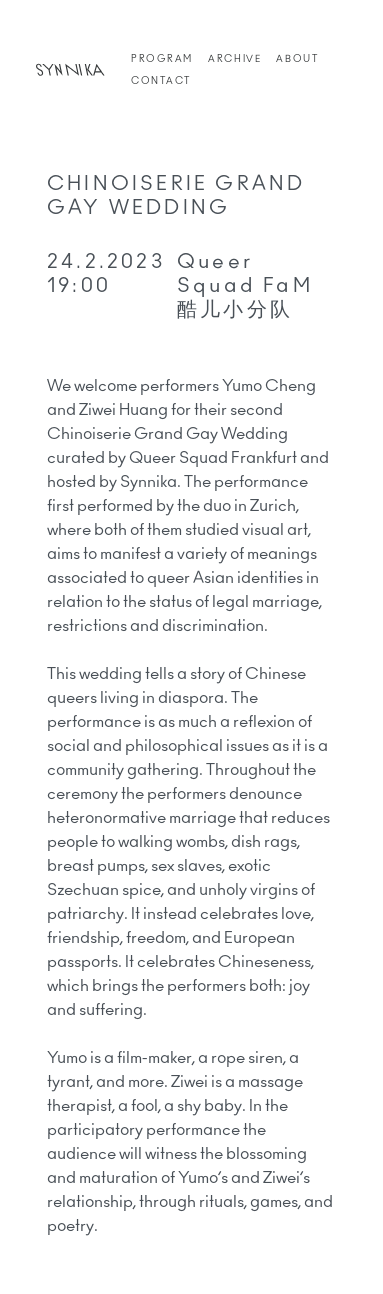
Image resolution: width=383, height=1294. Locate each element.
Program (162, 59)
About (297, 59)
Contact (161, 81)
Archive (234, 59)
